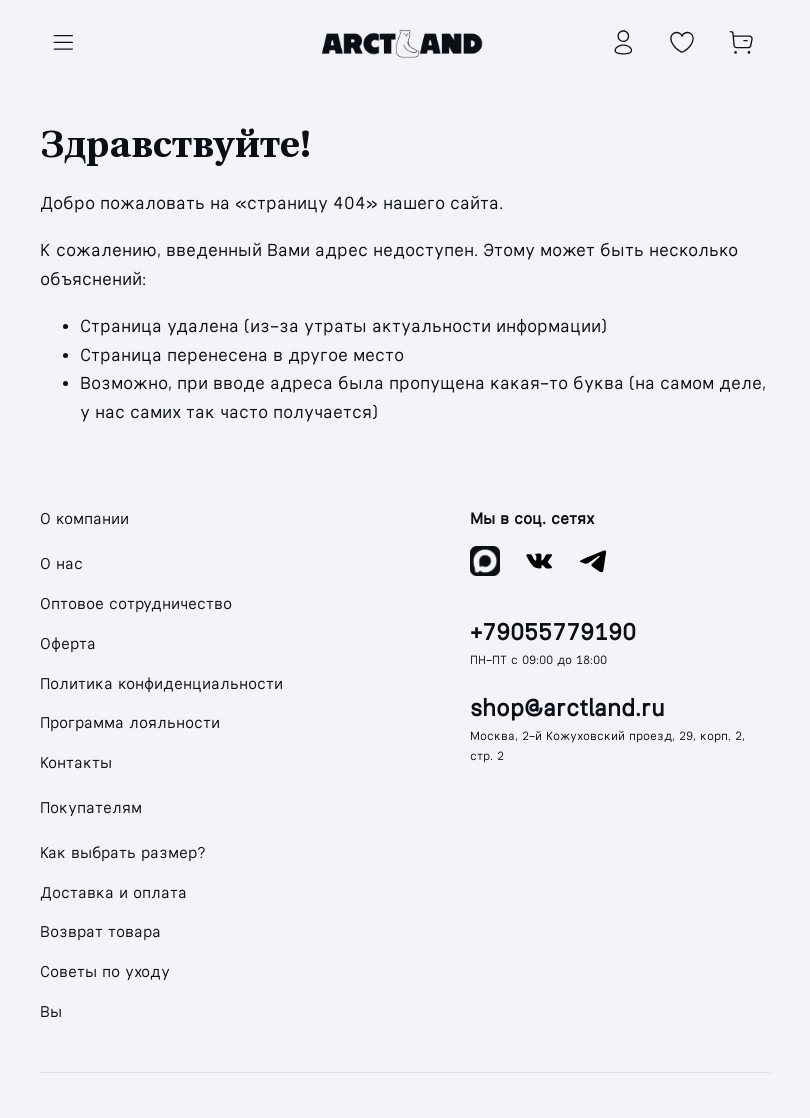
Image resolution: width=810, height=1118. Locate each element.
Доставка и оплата (113, 892)
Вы (51, 1011)
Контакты (76, 762)
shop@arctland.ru (567, 708)
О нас (61, 563)
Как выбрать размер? (123, 852)
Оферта (68, 643)
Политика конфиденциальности (161, 683)
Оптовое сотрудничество (136, 603)
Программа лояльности (130, 722)
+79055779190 (553, 632)
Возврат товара (100, 931)
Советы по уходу (105, 971)
